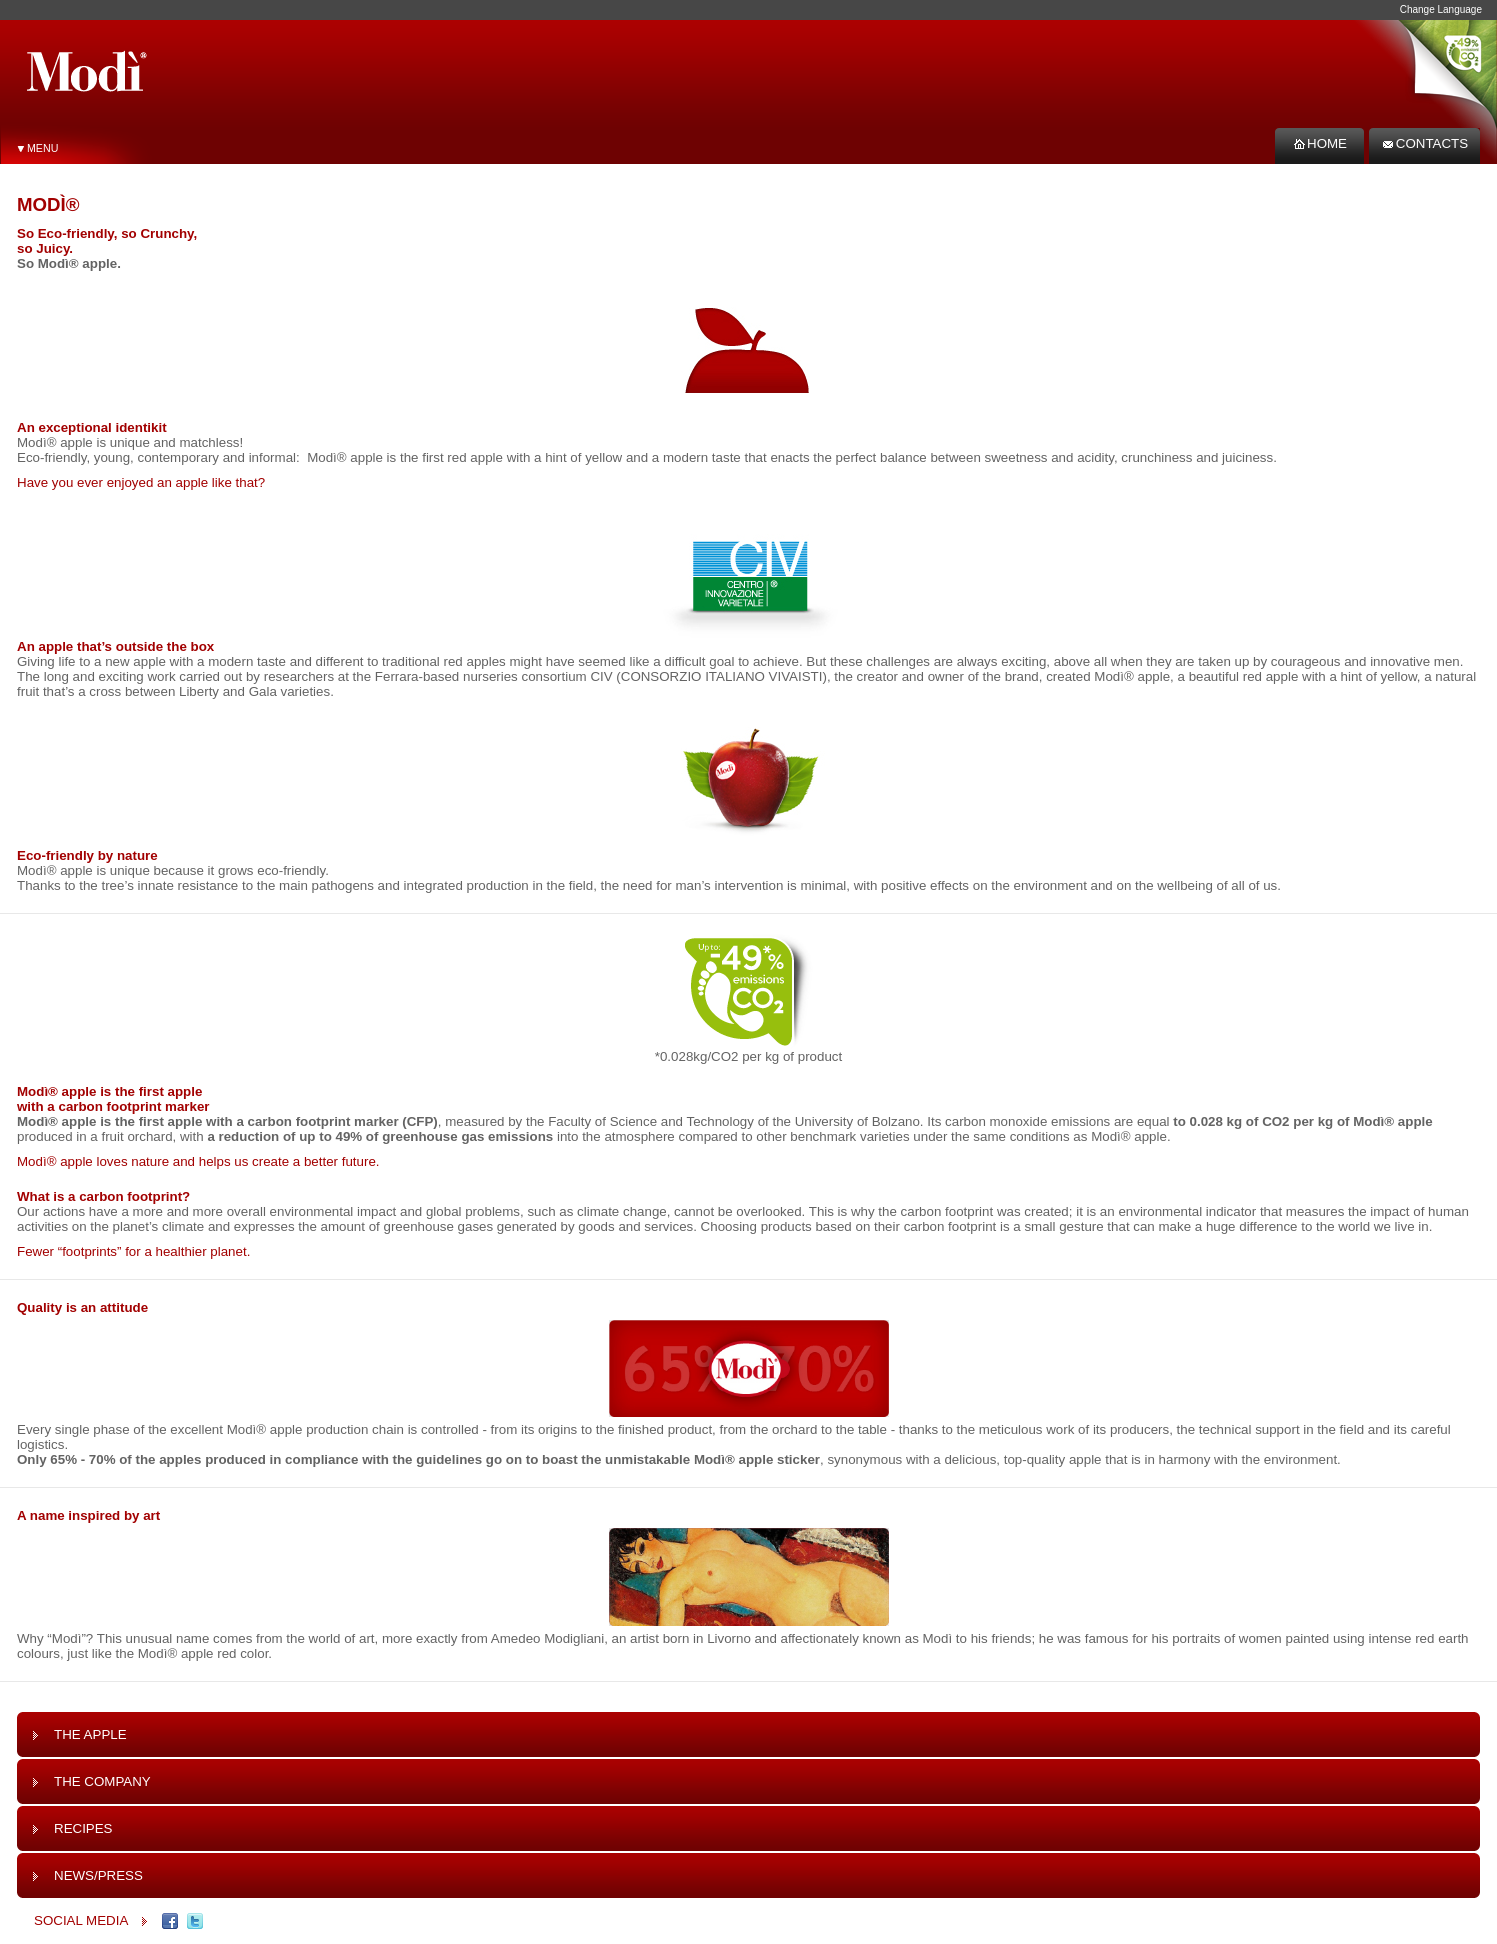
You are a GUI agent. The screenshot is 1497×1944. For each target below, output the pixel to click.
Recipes (72, 1828)
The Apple (79, 1734)
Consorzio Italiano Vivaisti (722, 676)
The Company (91, 1781)
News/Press (87, 1875)
